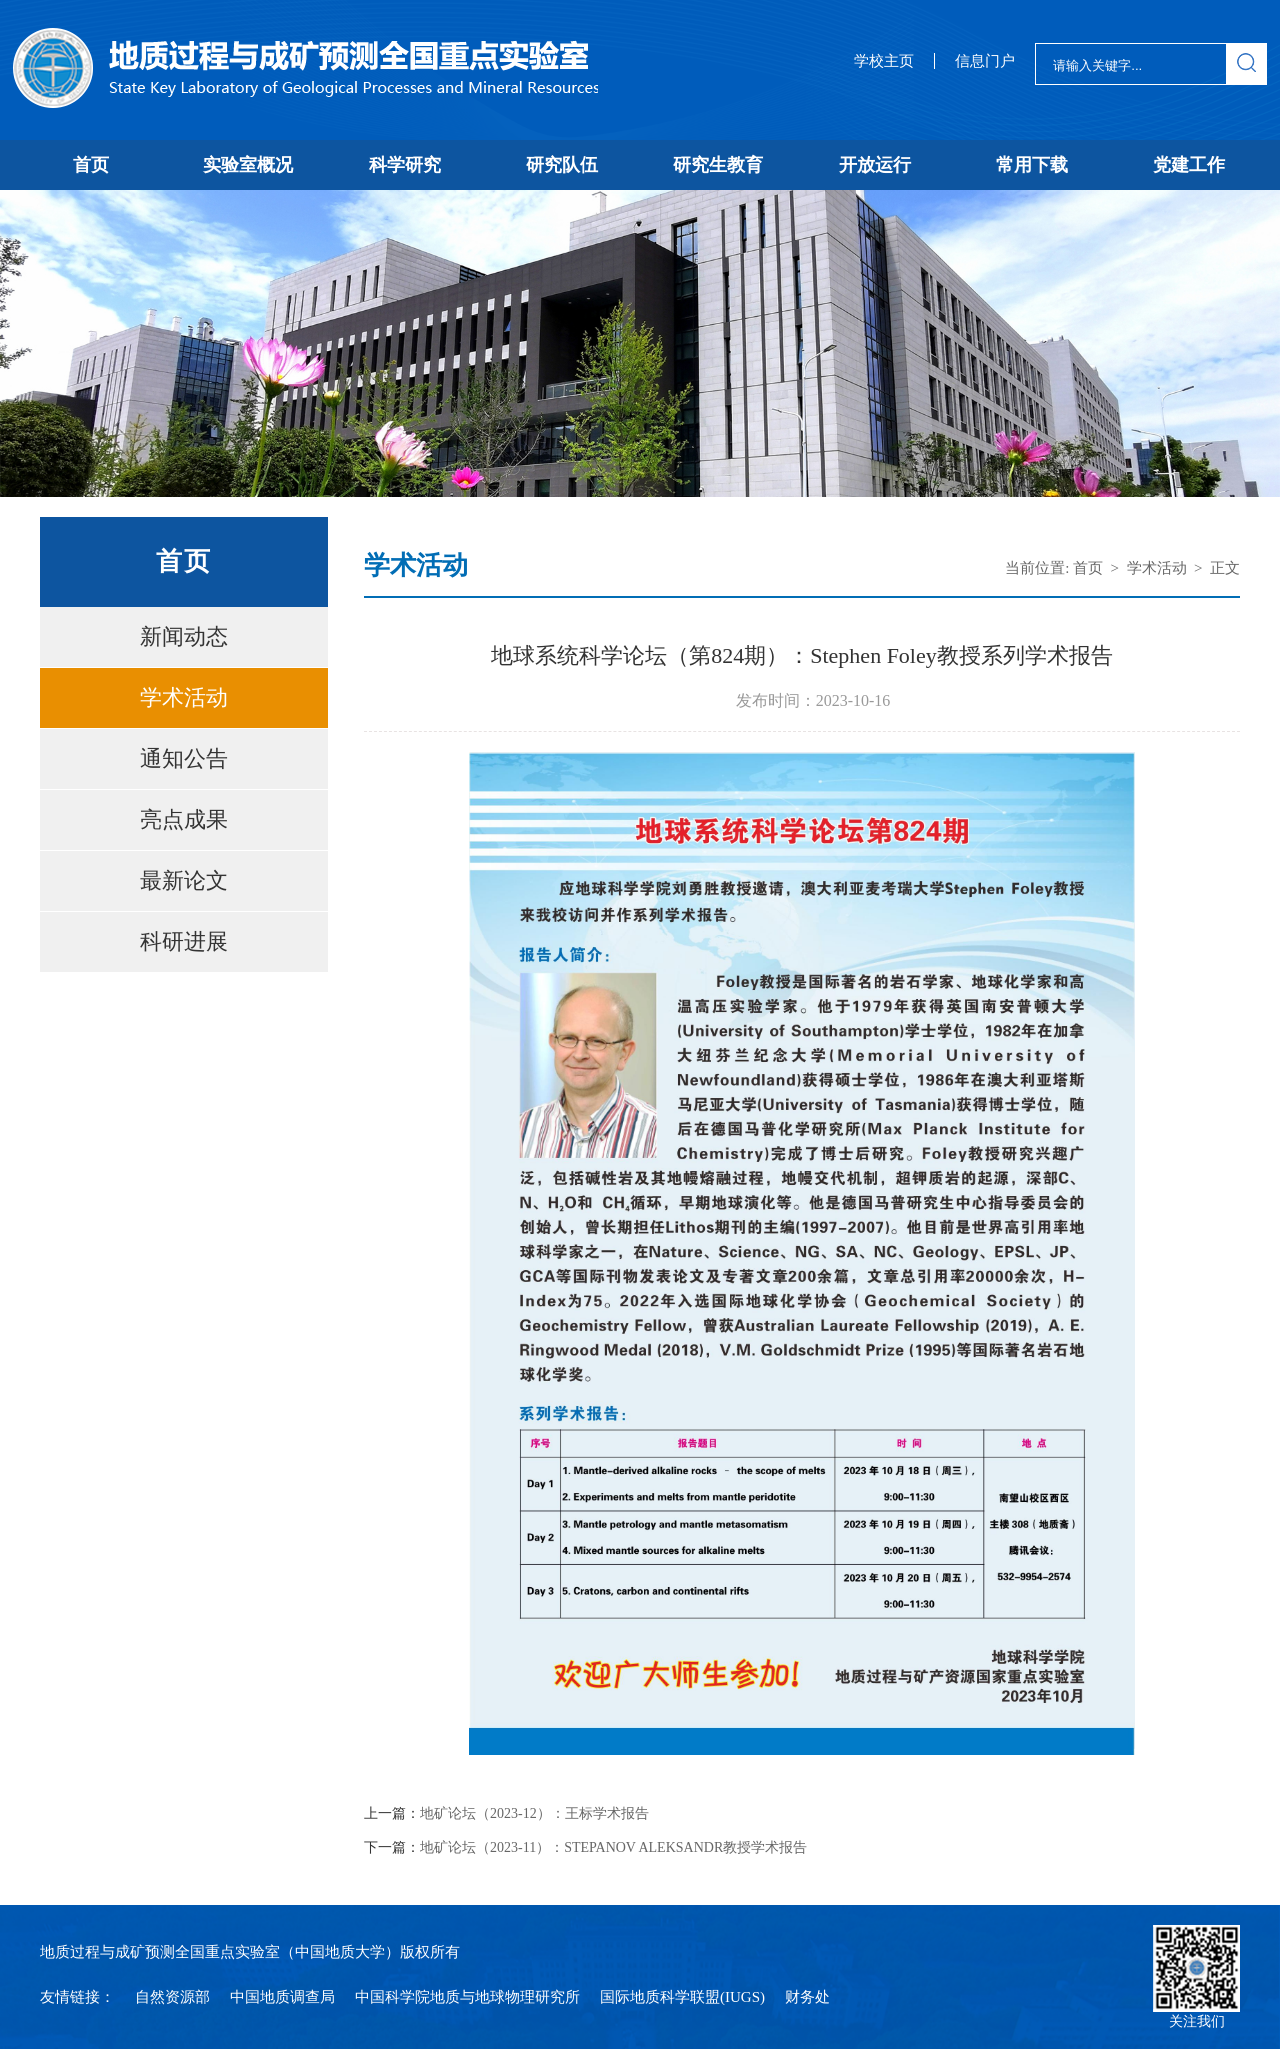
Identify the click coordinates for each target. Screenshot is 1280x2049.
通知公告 (184, 758)
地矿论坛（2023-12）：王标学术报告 (534, 1814)
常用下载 (1032, 165)
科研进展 (184, 941)
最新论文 (184, 880)
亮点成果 (184, 819)
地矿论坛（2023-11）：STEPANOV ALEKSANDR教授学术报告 (613, 1848)
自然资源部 (172, 1997)
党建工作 (1189, 165)
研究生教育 (718, 165)
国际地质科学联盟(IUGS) (682, 1997)
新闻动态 (184, 636)
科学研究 (405, 165)
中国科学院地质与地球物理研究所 (467, 1997)
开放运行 (875, 165)
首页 (91, 165)
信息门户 (985, 61)
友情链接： (77, 1997)
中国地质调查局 (282, 1997)
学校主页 (884, 61)
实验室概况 (248, 165)
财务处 (807, 1997)
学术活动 (184, 697)
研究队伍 (562, 165)
